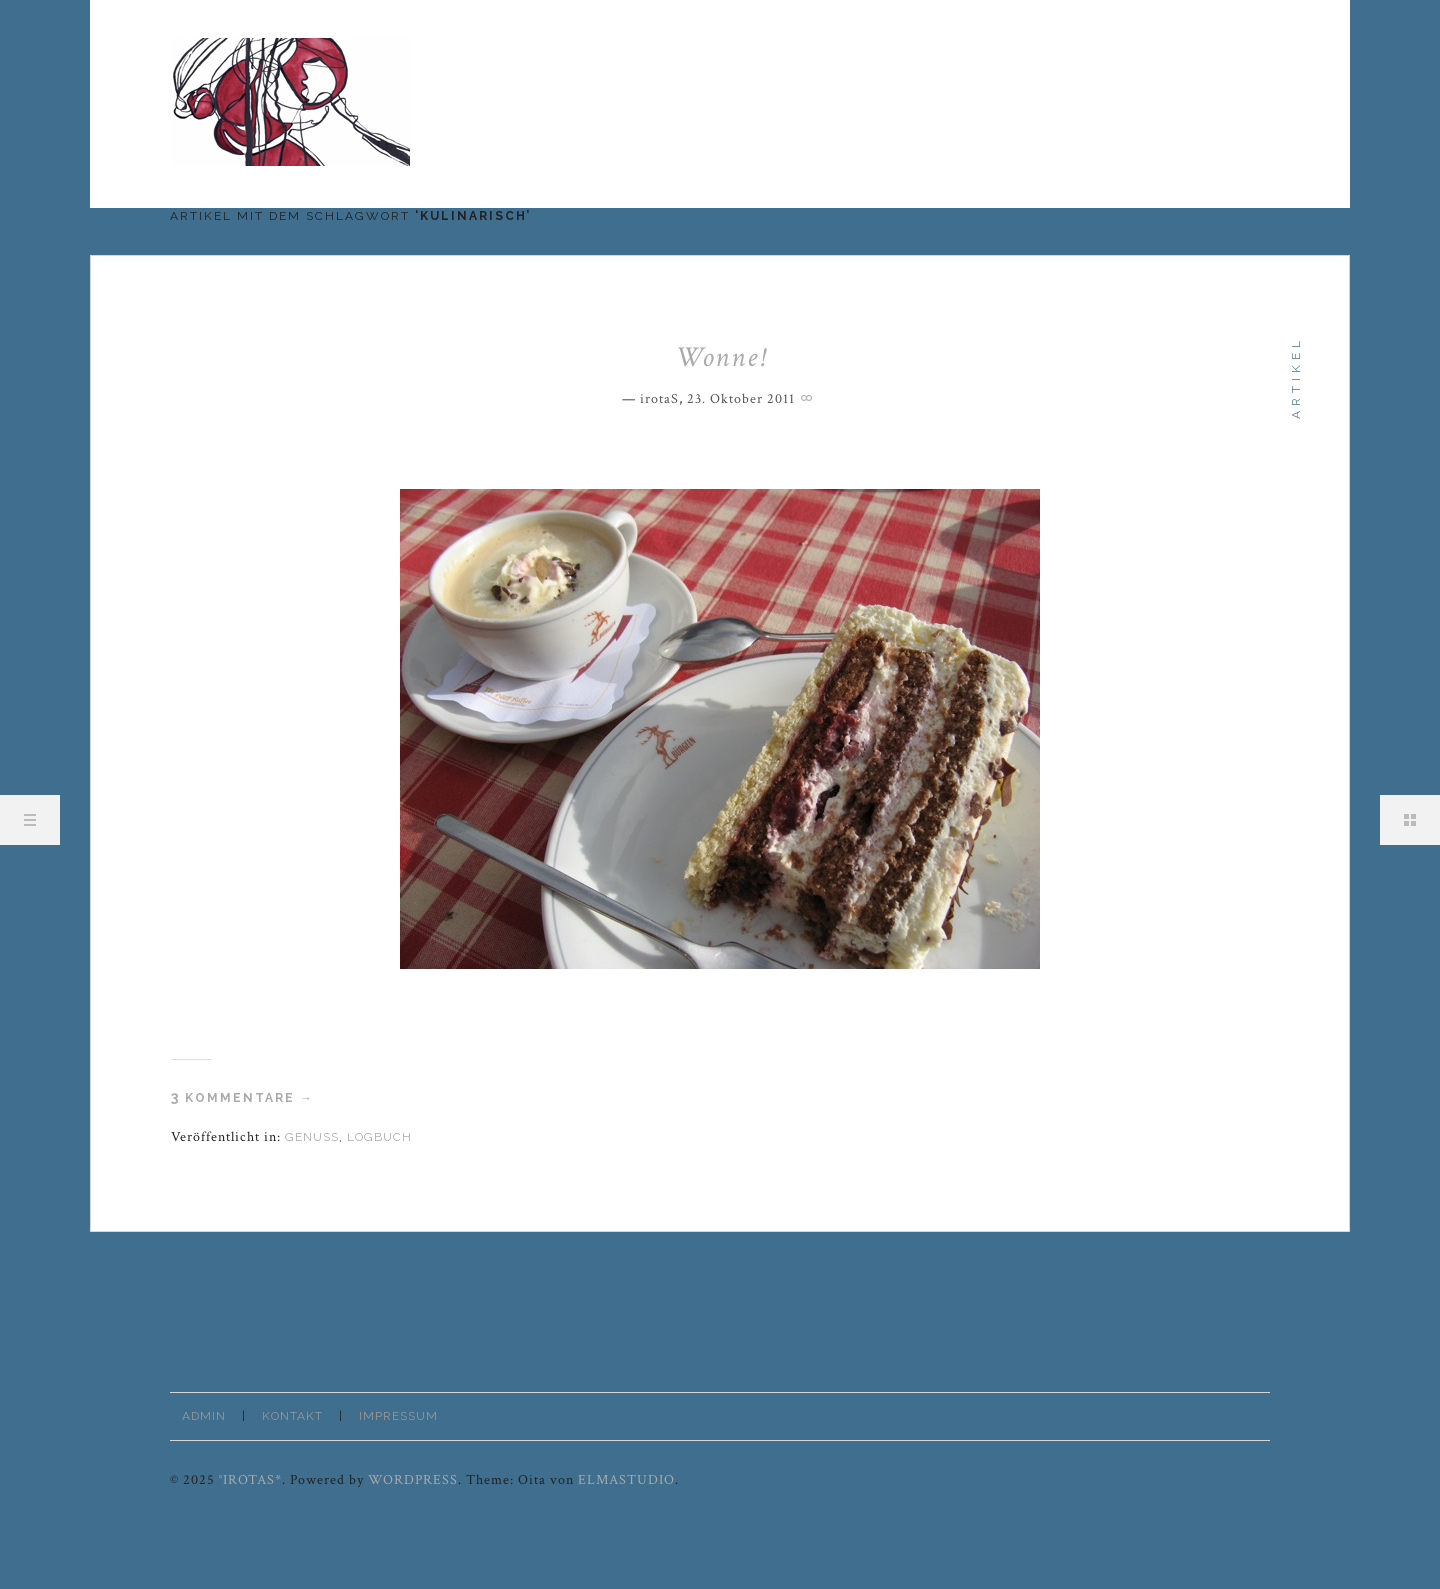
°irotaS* (250, 1480)
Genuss (312, 1137)
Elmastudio (626, 1480)
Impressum (398, 1416)
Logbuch (379, 1137)
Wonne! (720, 357)
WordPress (413, 1480)
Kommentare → (242, 1098)
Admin (204, 1416)
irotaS (659, 399)
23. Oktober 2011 (741, 399)
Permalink (809, 396)
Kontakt (292, 1416)
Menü (30, 820)
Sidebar (1410, 820)
